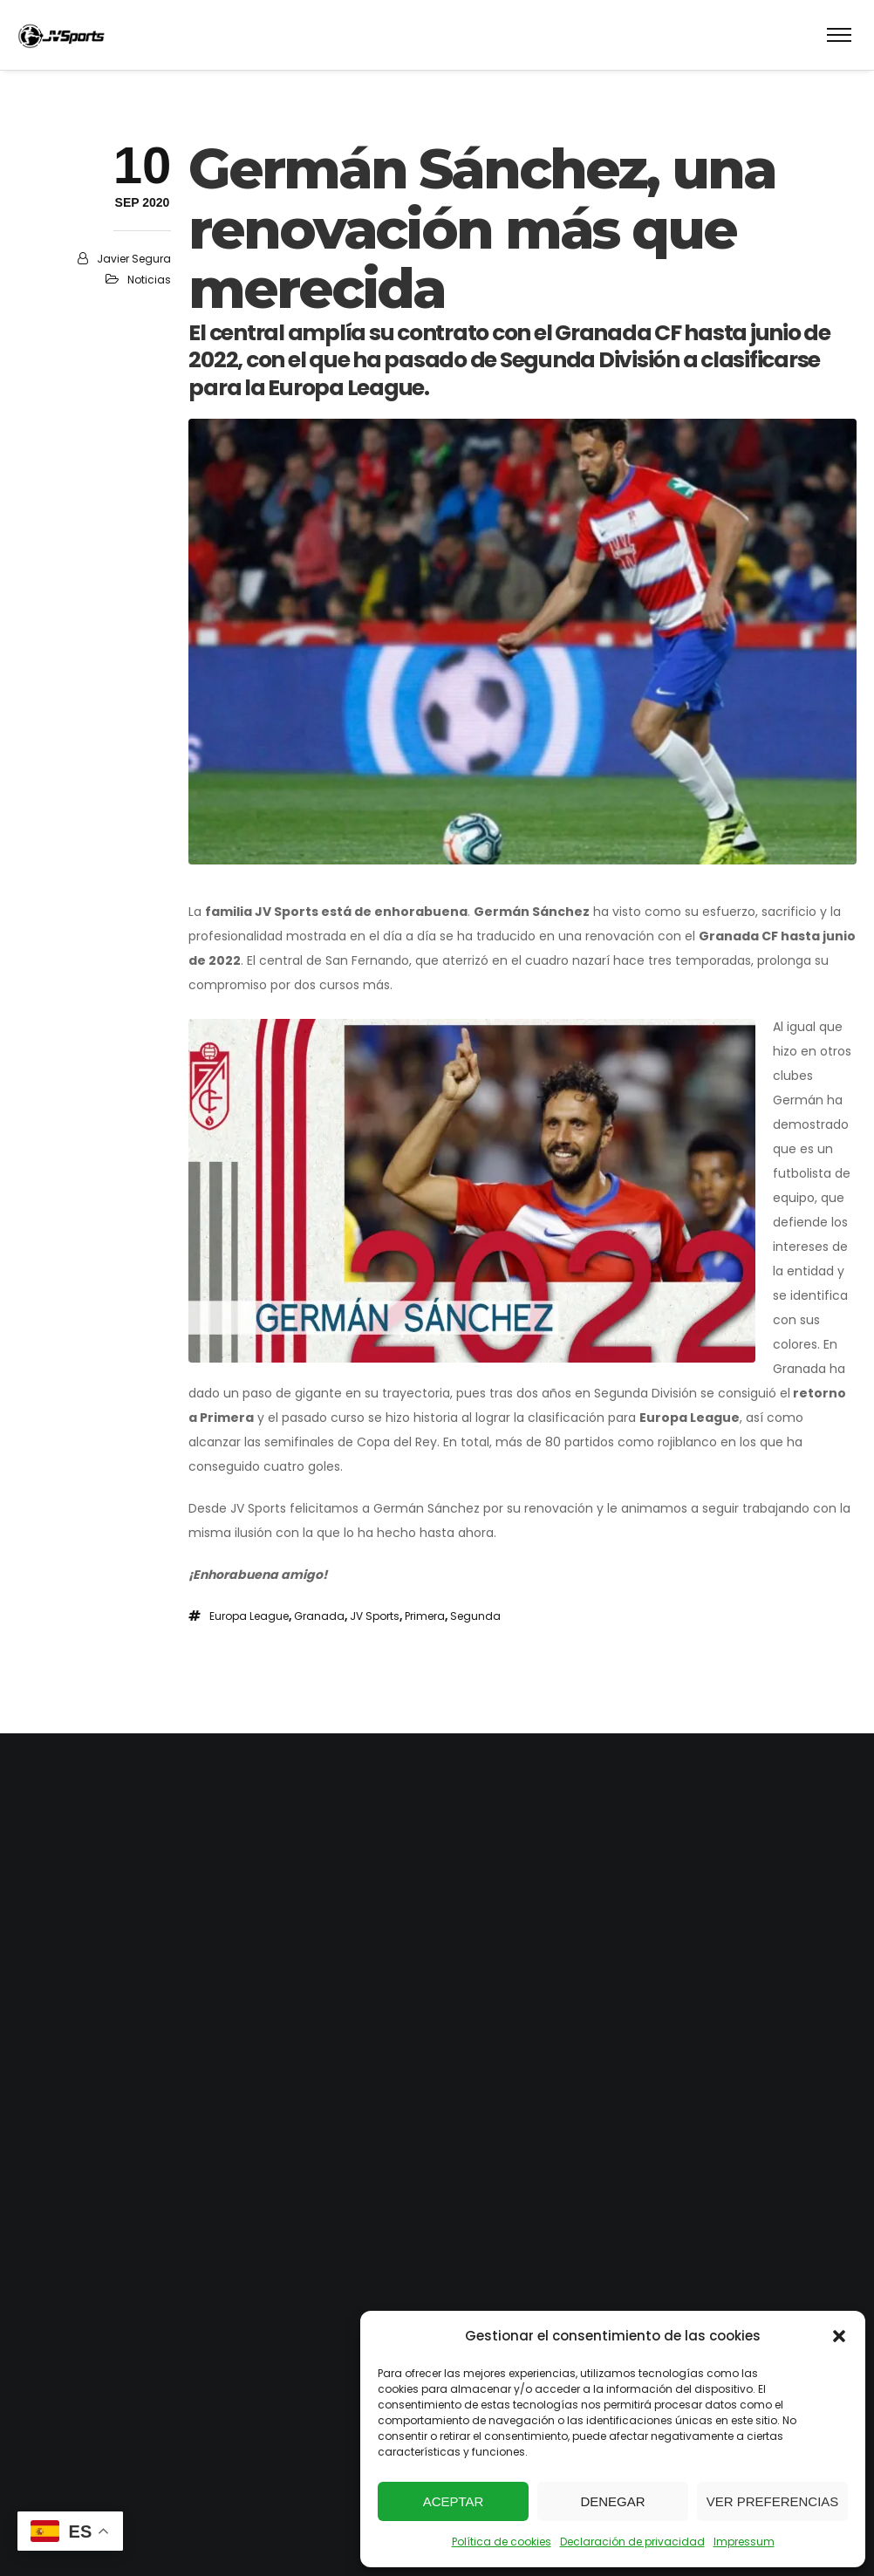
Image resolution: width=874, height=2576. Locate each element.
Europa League (249, 1616)
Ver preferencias (773, 2501)
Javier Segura (134, 258)
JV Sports (374, 1616)
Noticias (149, 279)
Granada (319, 1616)
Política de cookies (501, 2541)
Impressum (744, 2541)
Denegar (612, 2501)
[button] (839, 2336)
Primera (425, 1616)
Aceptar (453, 2501)
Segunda (475, 1616)
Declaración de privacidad (632, 2541)
